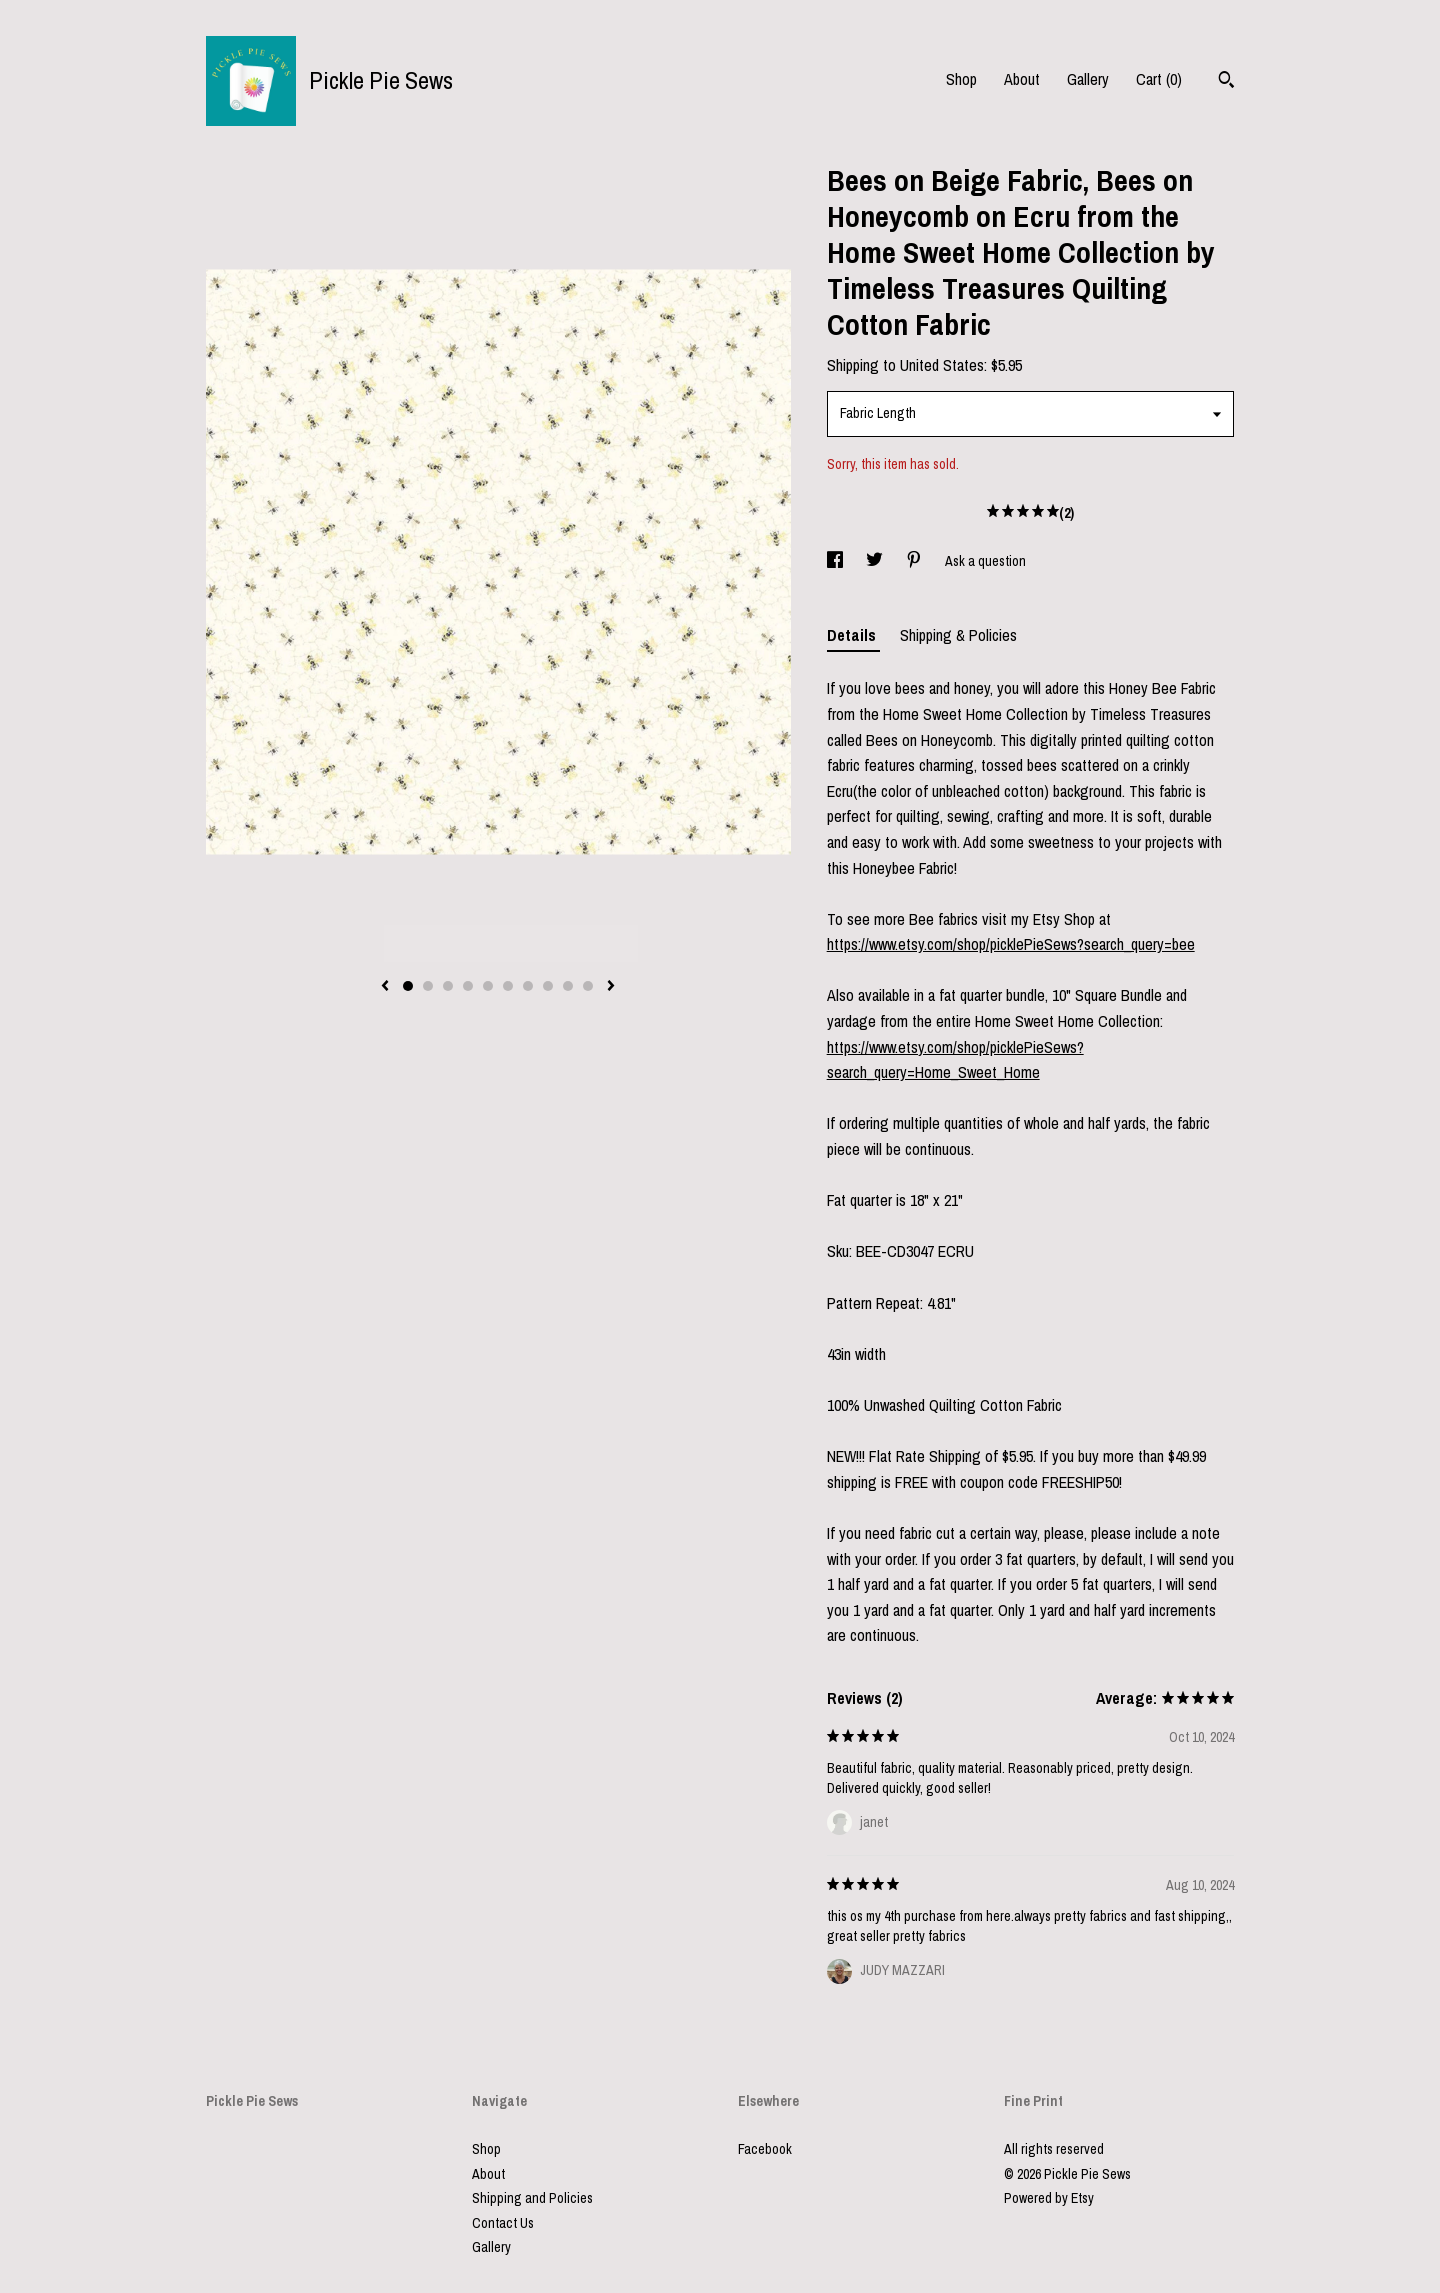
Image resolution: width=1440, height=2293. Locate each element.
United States (942, 365)
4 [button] (468, 986)
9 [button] (568, 986)
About (1022, 79)
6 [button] (508, 986)
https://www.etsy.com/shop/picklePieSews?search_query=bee (1011, 944)
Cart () (1159, 79)
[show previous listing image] (385, 987)
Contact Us (503, 2223)
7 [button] (528, 986)
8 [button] (548, 986)
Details (853, 635)
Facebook (765, 2149)
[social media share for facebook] (836, 561)
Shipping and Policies (532, 2198)
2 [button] (428, 986)
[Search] (1226, 82)
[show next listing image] (611, 987)
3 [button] (448, 986)
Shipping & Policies (958, 635)
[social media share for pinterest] (915, 561)
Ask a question (985, 561)
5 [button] (488, 986)
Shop (961, 79)
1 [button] (408, 986)
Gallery (1088, 79)
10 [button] (588, 986)
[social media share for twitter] (876, 561)
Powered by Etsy (1049, 2198)
